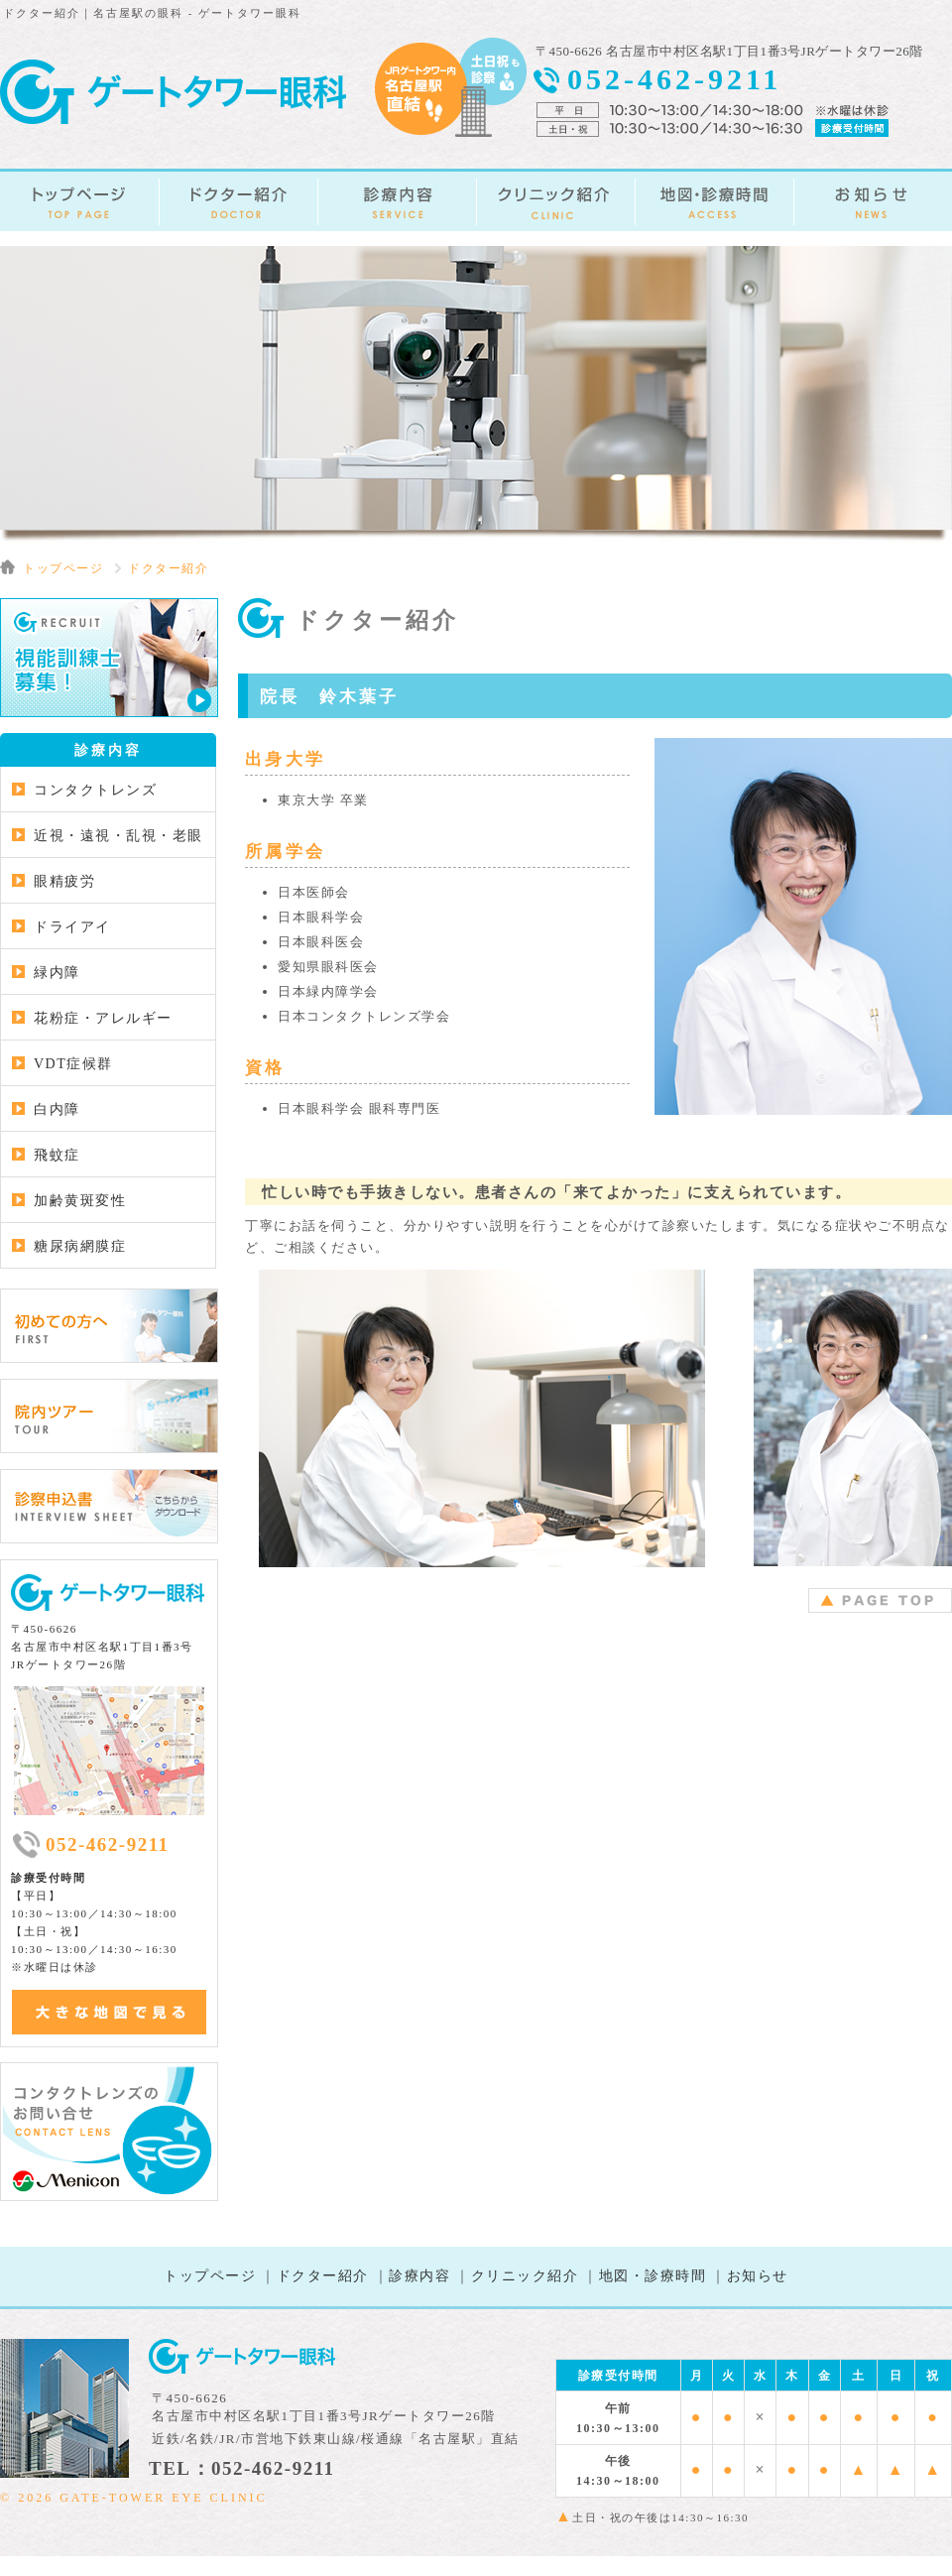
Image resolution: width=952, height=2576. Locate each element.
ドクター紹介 (323, 2276)
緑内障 (57, 972)
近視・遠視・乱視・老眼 (118, 835)
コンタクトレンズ (95, 790)
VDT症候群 (73, 1063)
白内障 (57, 1109)
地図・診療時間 (653, 2276)
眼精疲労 (64, 881)
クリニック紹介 (525, 2276)
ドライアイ (72, 927)
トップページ (210, 2276)
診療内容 (419, 2276)
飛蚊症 (57, 1155)
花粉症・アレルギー (103, 1018)
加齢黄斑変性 (80, 1200)
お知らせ (757, 2276)
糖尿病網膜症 (80, 1246)
